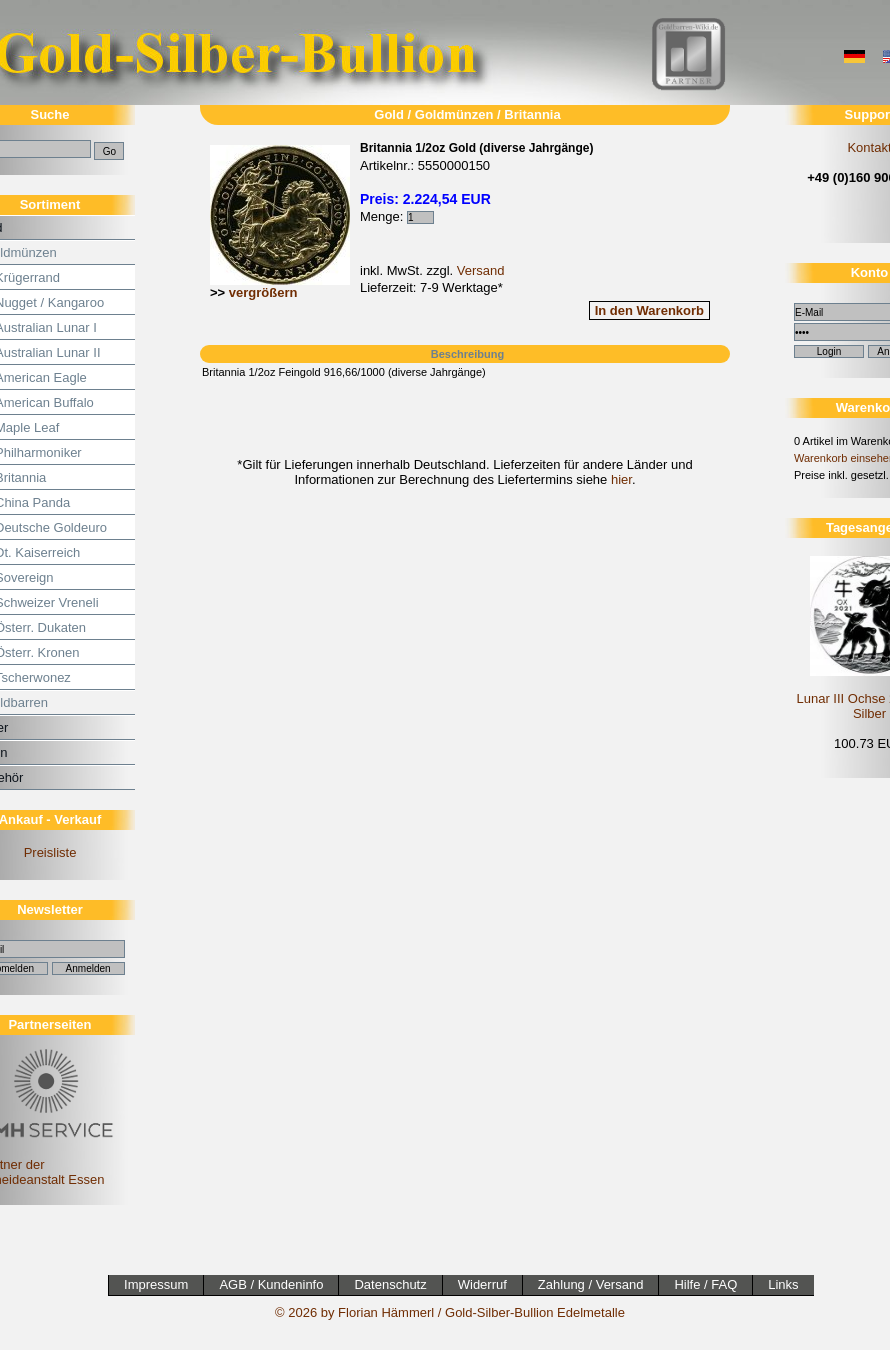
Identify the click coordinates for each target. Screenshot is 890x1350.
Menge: (397, 216)
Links (783, 1284)
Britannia (532, 114)
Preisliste (50, 852)
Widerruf (482, 1284)
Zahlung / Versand (591, 1284)
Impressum (156, 1284)
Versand (481, 270)
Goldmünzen (454, 114)
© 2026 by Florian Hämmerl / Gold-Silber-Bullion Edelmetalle (450, 1312)
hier (621, 479)
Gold (389, 114)
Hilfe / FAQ (705, 1284)
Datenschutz (390, 1284)
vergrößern (263, 292)
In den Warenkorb (649, 310)
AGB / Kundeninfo (271, 1284)
